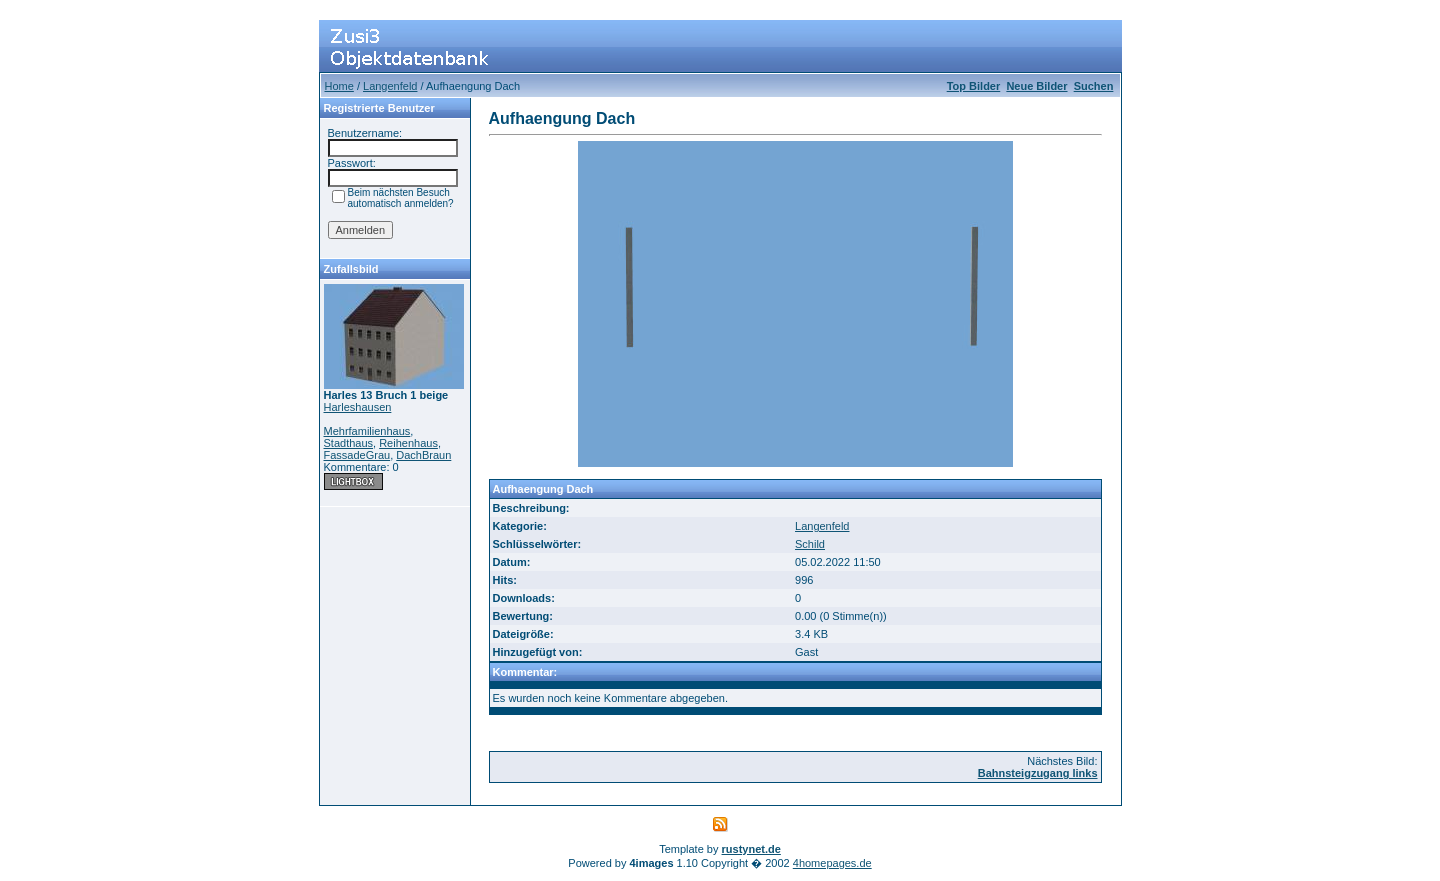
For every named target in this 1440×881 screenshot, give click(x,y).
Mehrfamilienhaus (367, 431)
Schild (810, 544)
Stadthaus (349, 443)
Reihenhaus (408, 443)
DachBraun (423, 455)
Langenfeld (390, 86)
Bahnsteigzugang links (1038, 773)
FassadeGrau (357, 455)
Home (339, 86)
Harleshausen (358, 407)
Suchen (1094, 86)
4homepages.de (832, 863)
